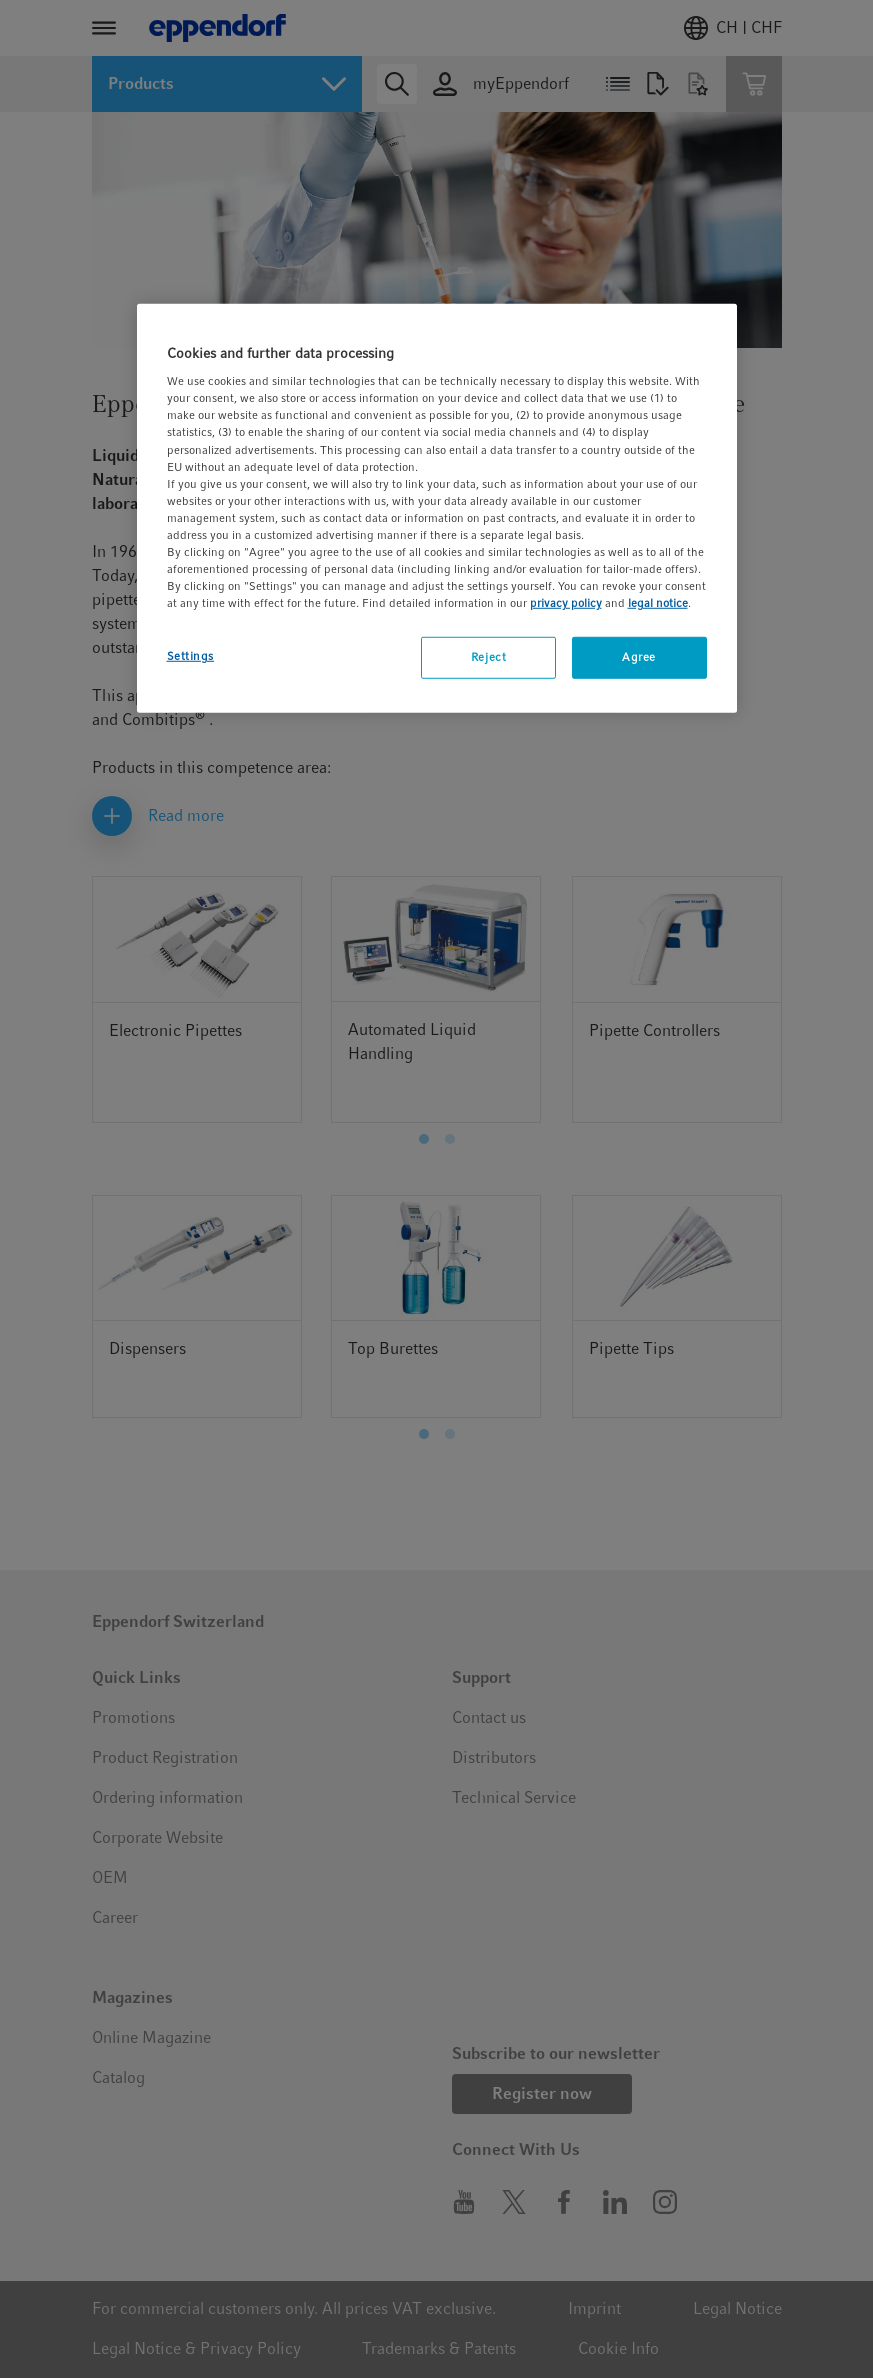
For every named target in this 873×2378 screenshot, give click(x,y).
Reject (488, 657)
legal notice (658, 603)
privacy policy (566, 603)
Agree (639, 657)
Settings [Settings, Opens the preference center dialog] (191, 656)
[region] (437, 507)
